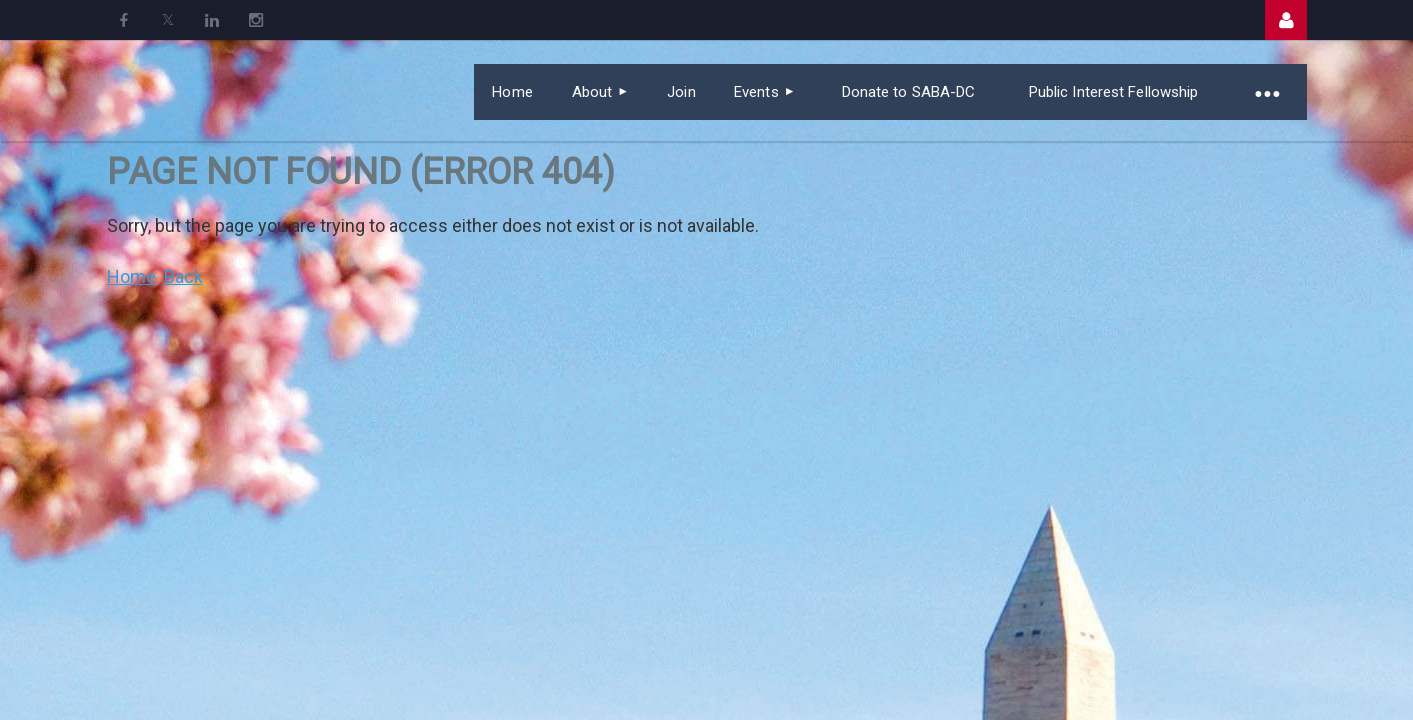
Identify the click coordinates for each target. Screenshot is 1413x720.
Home (131, 276)
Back (183, 276)
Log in (1286, 20)
